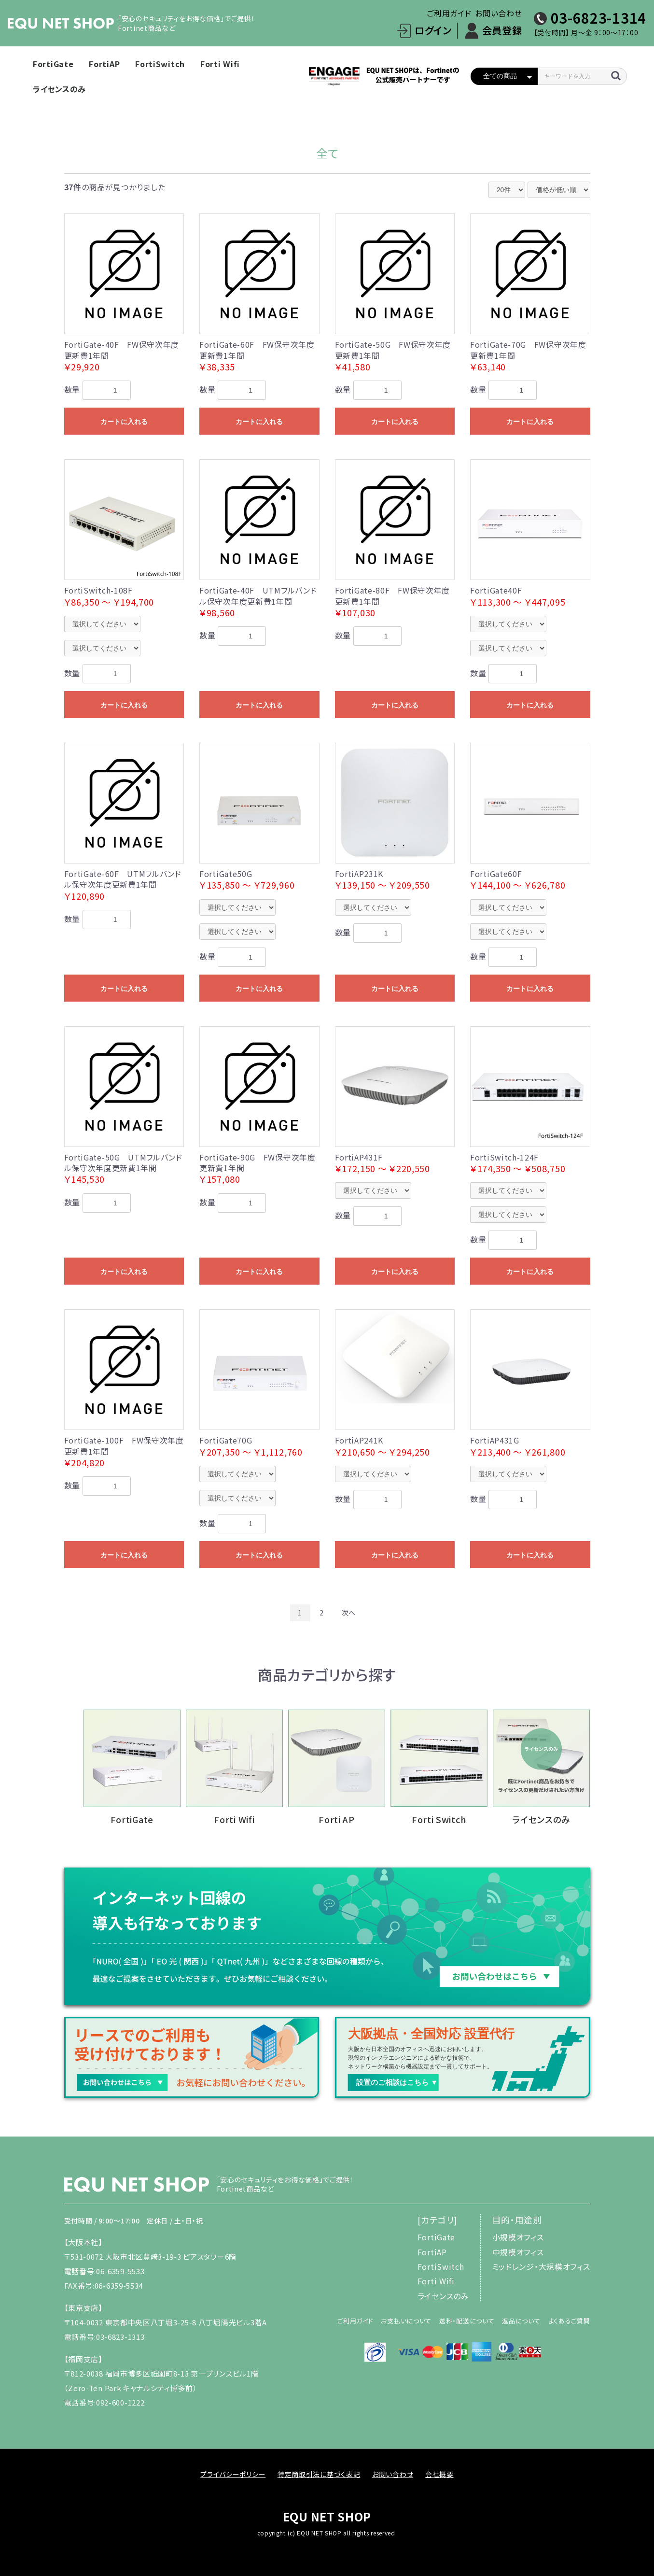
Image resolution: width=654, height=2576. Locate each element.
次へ (349, 1612)
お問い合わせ (498, 13)
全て (327, 152)
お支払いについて (406, 2320)
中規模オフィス (518, 2252)
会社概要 (439, 2474)
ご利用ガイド (449, 13)
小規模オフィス (518, 2237)
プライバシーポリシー (232, 2474)
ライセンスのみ (59, 89)
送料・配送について (466, 2320)
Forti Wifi (220, 64)
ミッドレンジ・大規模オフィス (541, 2266)
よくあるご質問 (569, 2320)
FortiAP (104, 64)
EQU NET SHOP (327, 2516)
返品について (521, 2320)
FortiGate (53, 64)
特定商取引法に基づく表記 (319, 2474)
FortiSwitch (160, 64)
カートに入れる (124, 421)
